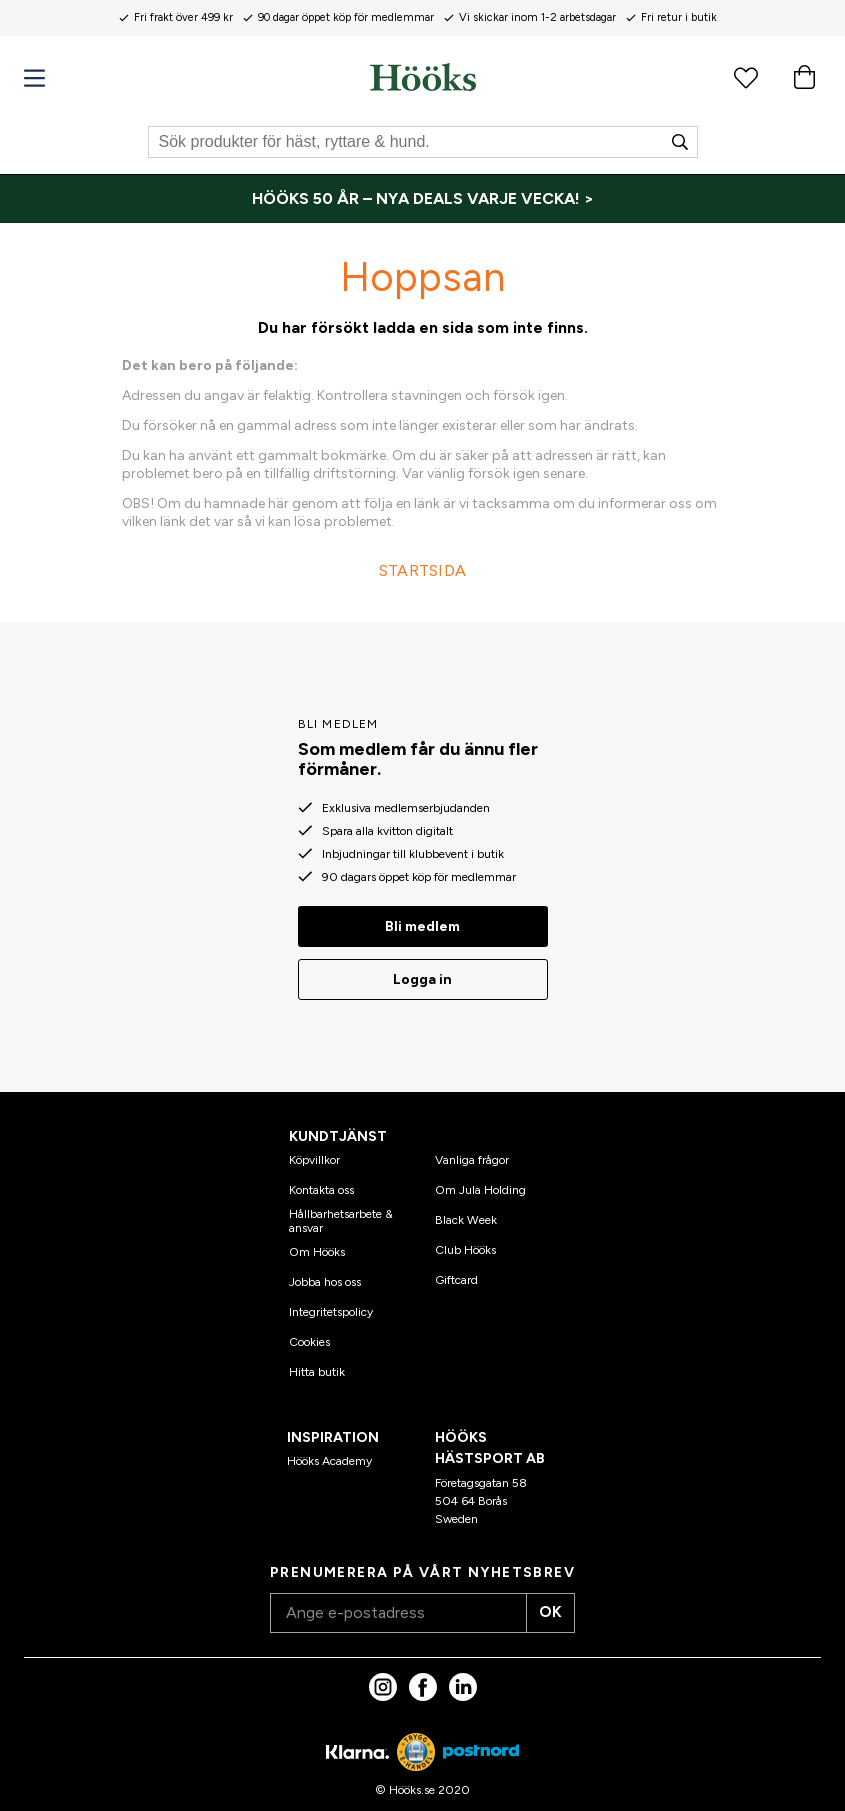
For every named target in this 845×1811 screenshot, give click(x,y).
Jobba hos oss (325, 1275)
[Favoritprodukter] (746, 77)
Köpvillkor (314, 1153)
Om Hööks (317, 1245)
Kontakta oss (321, 1183)
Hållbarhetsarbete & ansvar (341, 1214)
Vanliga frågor (472, 1153)
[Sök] (423, 142)
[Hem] (423, 77)
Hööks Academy (329, 1453)
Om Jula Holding (480, 1183)
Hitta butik (317, 1365)
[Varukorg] (804, 77)
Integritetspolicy (331, 1305)
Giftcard (456, 1273)
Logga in (422, 972)
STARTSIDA (423, 570)
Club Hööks (465, 1243)
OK (543, 1605)
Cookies (309, 1335)
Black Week (466, 1213)
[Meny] (34, 78)
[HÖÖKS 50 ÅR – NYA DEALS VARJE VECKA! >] (422, 199)
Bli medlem (422, 919)
